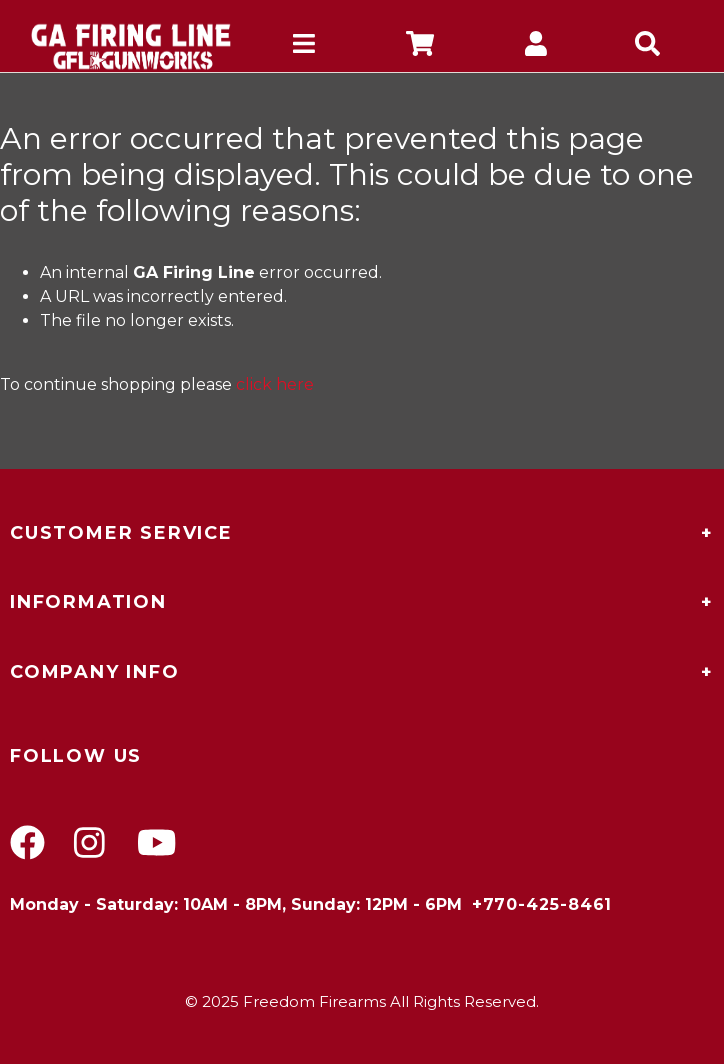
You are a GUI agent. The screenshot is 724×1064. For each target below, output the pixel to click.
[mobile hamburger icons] (304, 47)
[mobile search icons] (651, 47)
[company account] (536, 47)
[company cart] (420, 47)
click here (275, 384)
